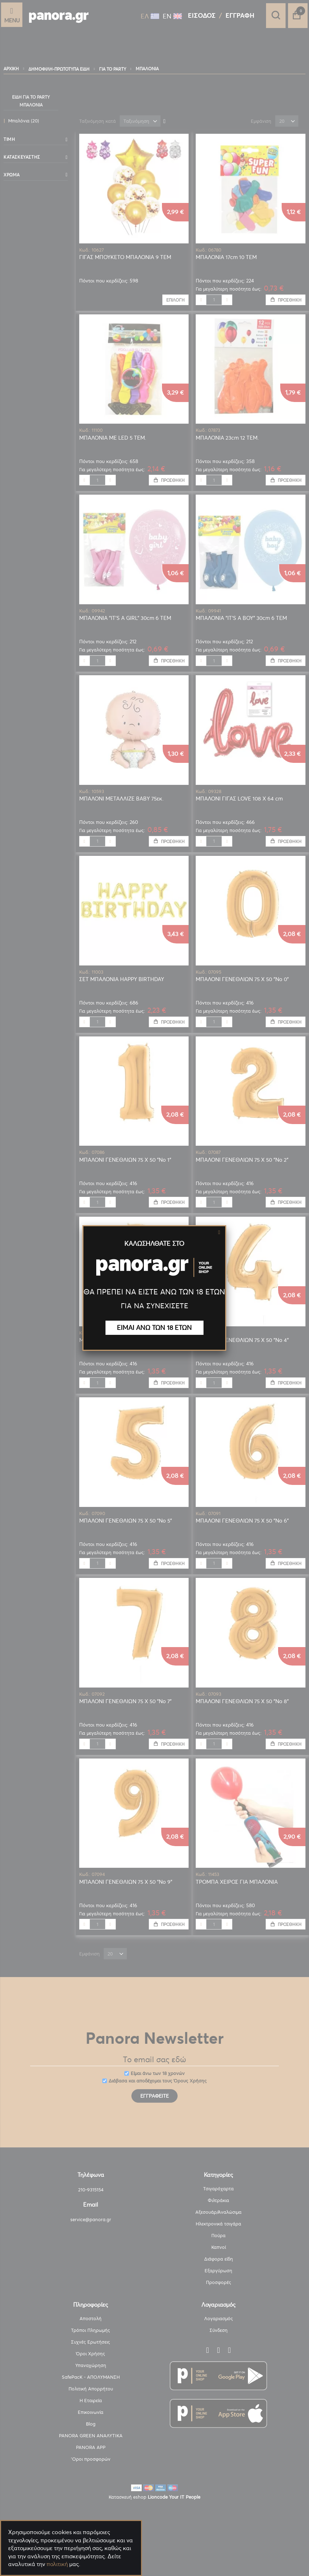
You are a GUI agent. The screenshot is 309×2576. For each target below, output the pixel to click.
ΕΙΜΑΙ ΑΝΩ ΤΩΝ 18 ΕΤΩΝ (154, 1327)
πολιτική (57, 2563)
